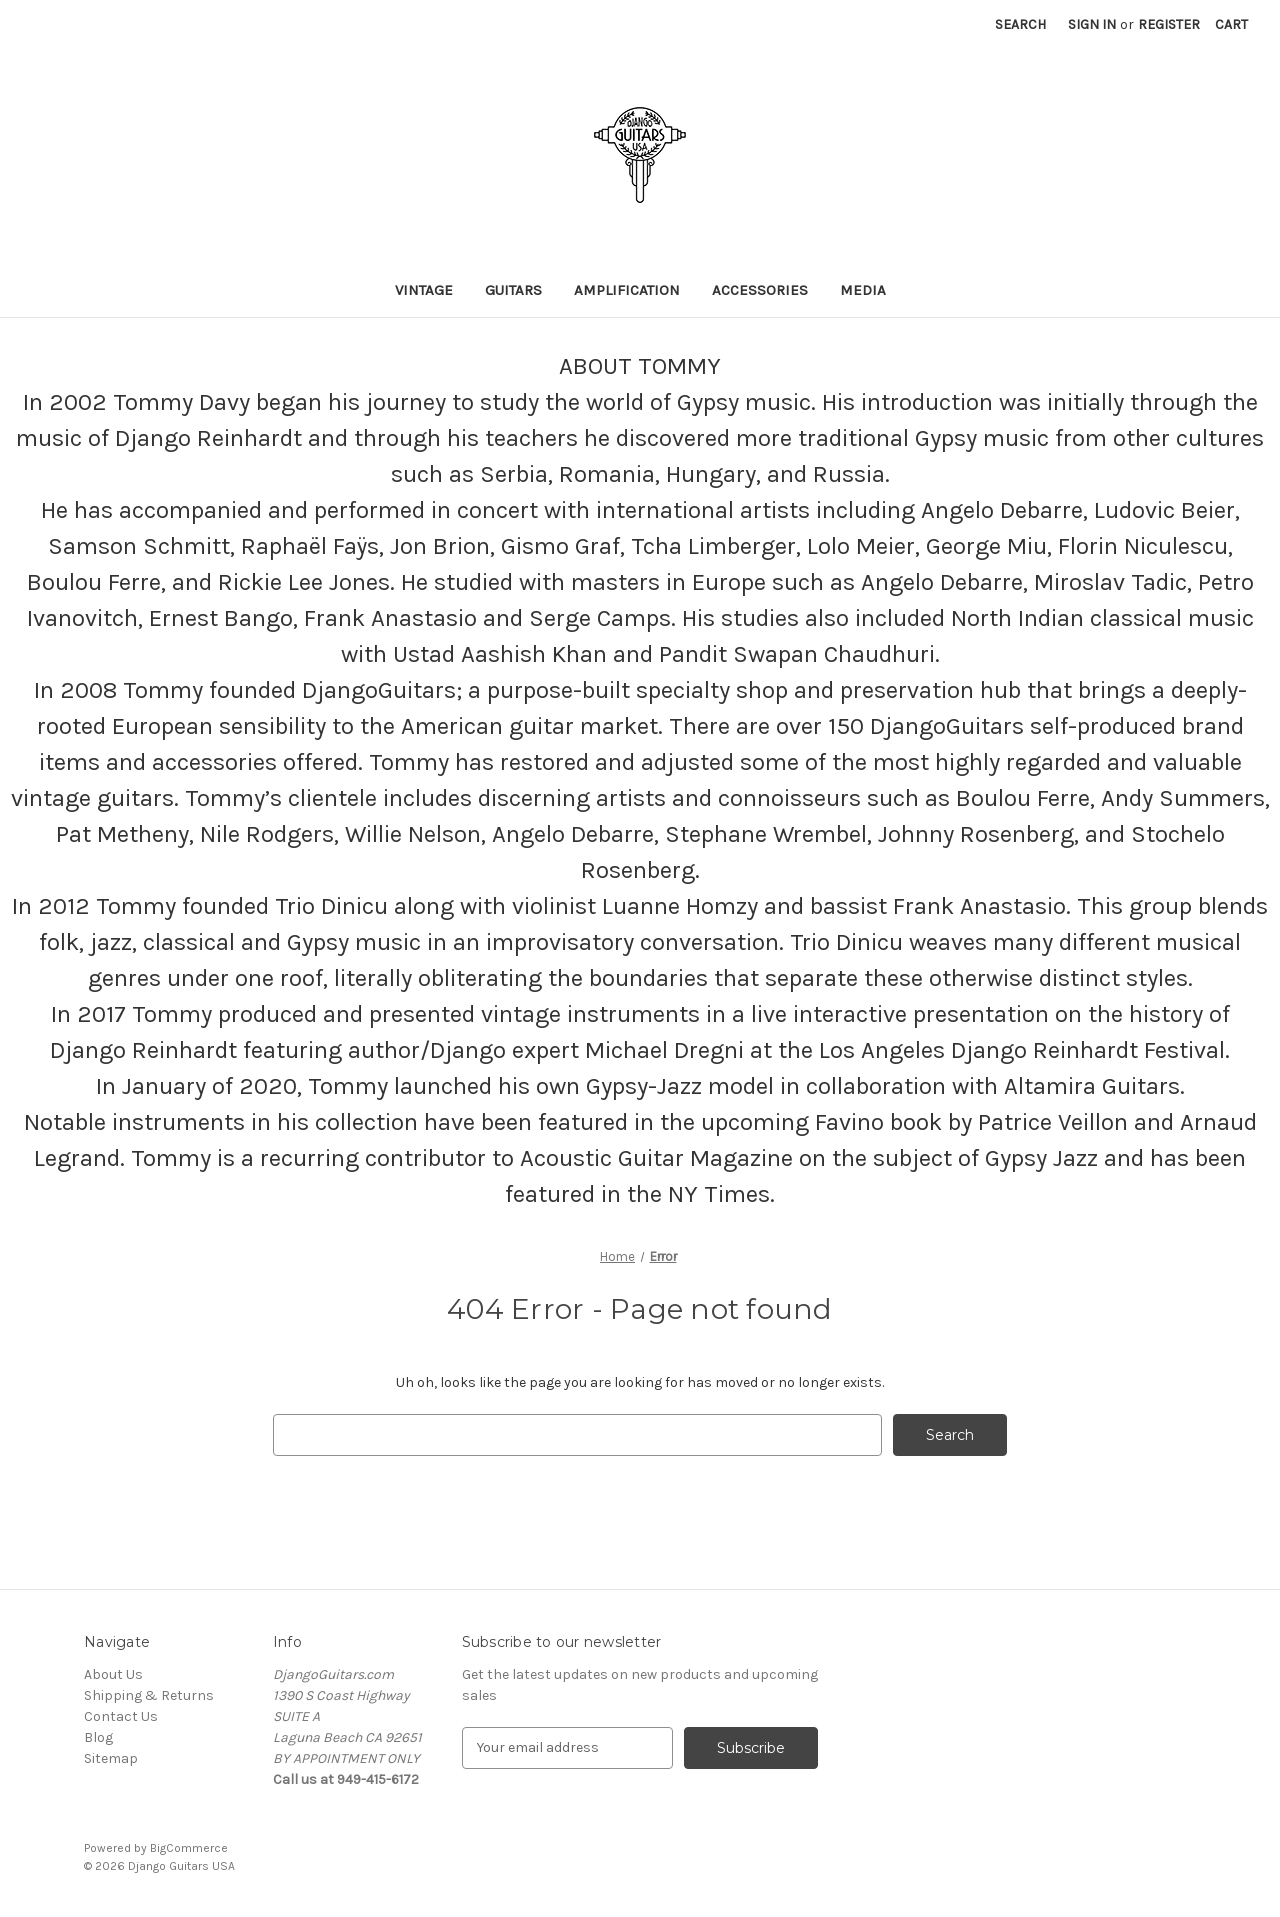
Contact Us (121, 1716)
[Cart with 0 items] (1231, 24)
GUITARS (513, 290)
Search (1020, 24)
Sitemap (111, 1758)
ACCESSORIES (760, 290)
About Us (113, 1674)
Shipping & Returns (149, 1695)
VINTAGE (424, 290)
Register (1169, 24)
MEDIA (863, 290)
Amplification (627, 290)
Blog (98, 1737)
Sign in (1092, 24)
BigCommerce (189, 1848)
